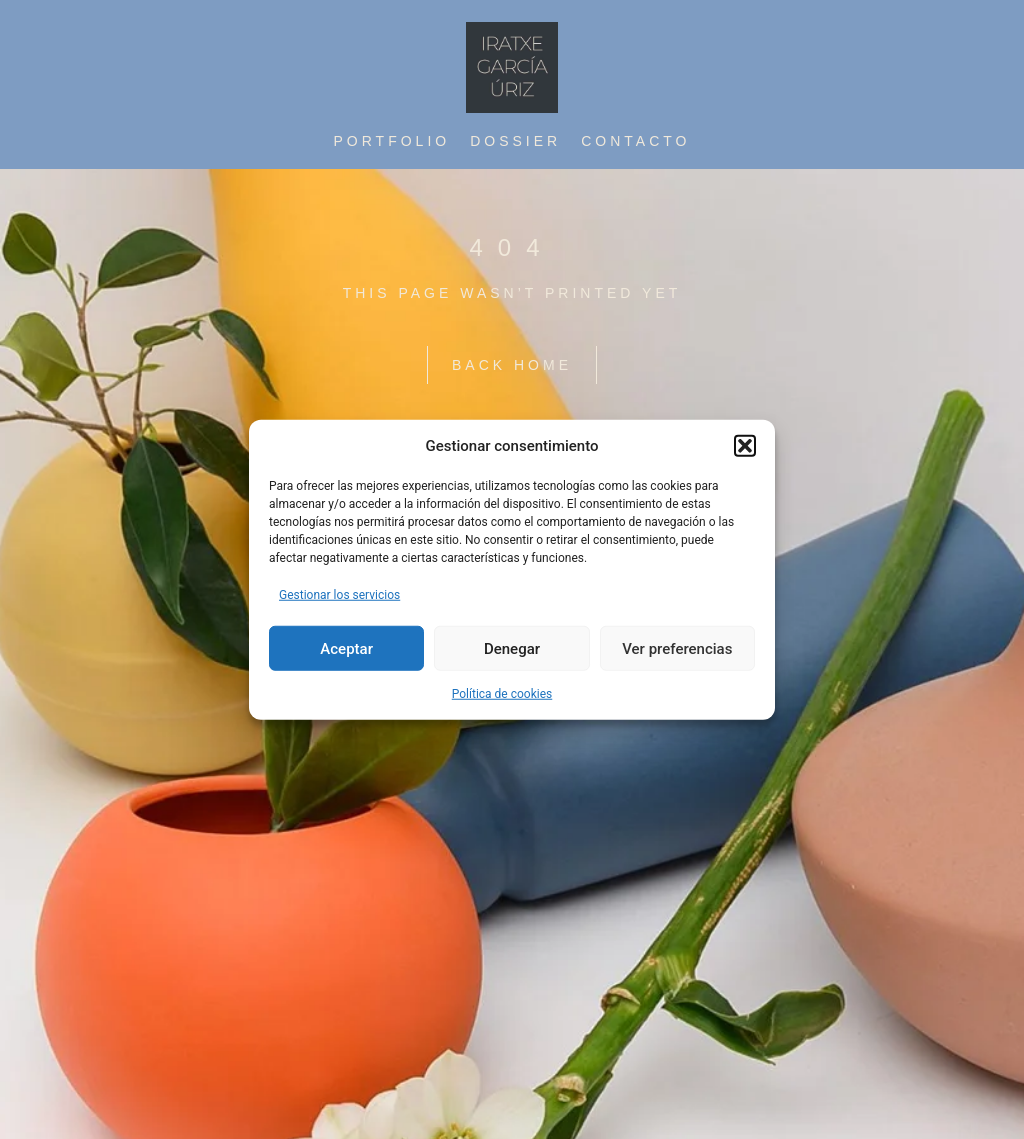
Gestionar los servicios (339, 595)
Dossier (515, 141)
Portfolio (392, 141)
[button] (745, 446)
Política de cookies (502, 694)
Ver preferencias (677, 648)
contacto (635, 141)
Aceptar (346, 648)
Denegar (512, 648)
